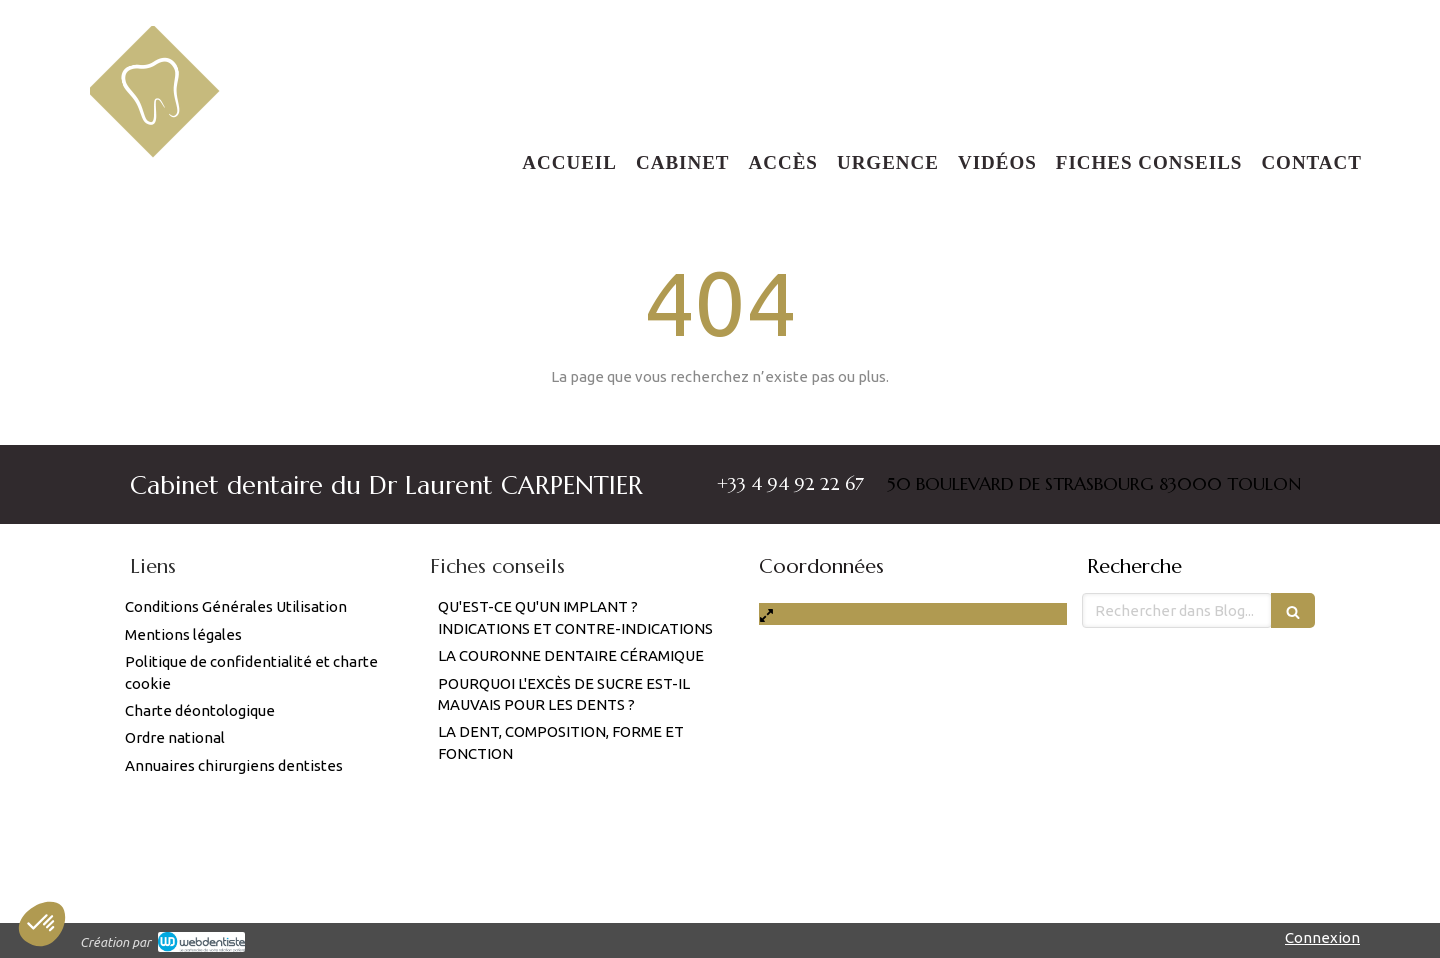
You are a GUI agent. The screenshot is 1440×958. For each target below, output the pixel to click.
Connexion (1322, 937)
